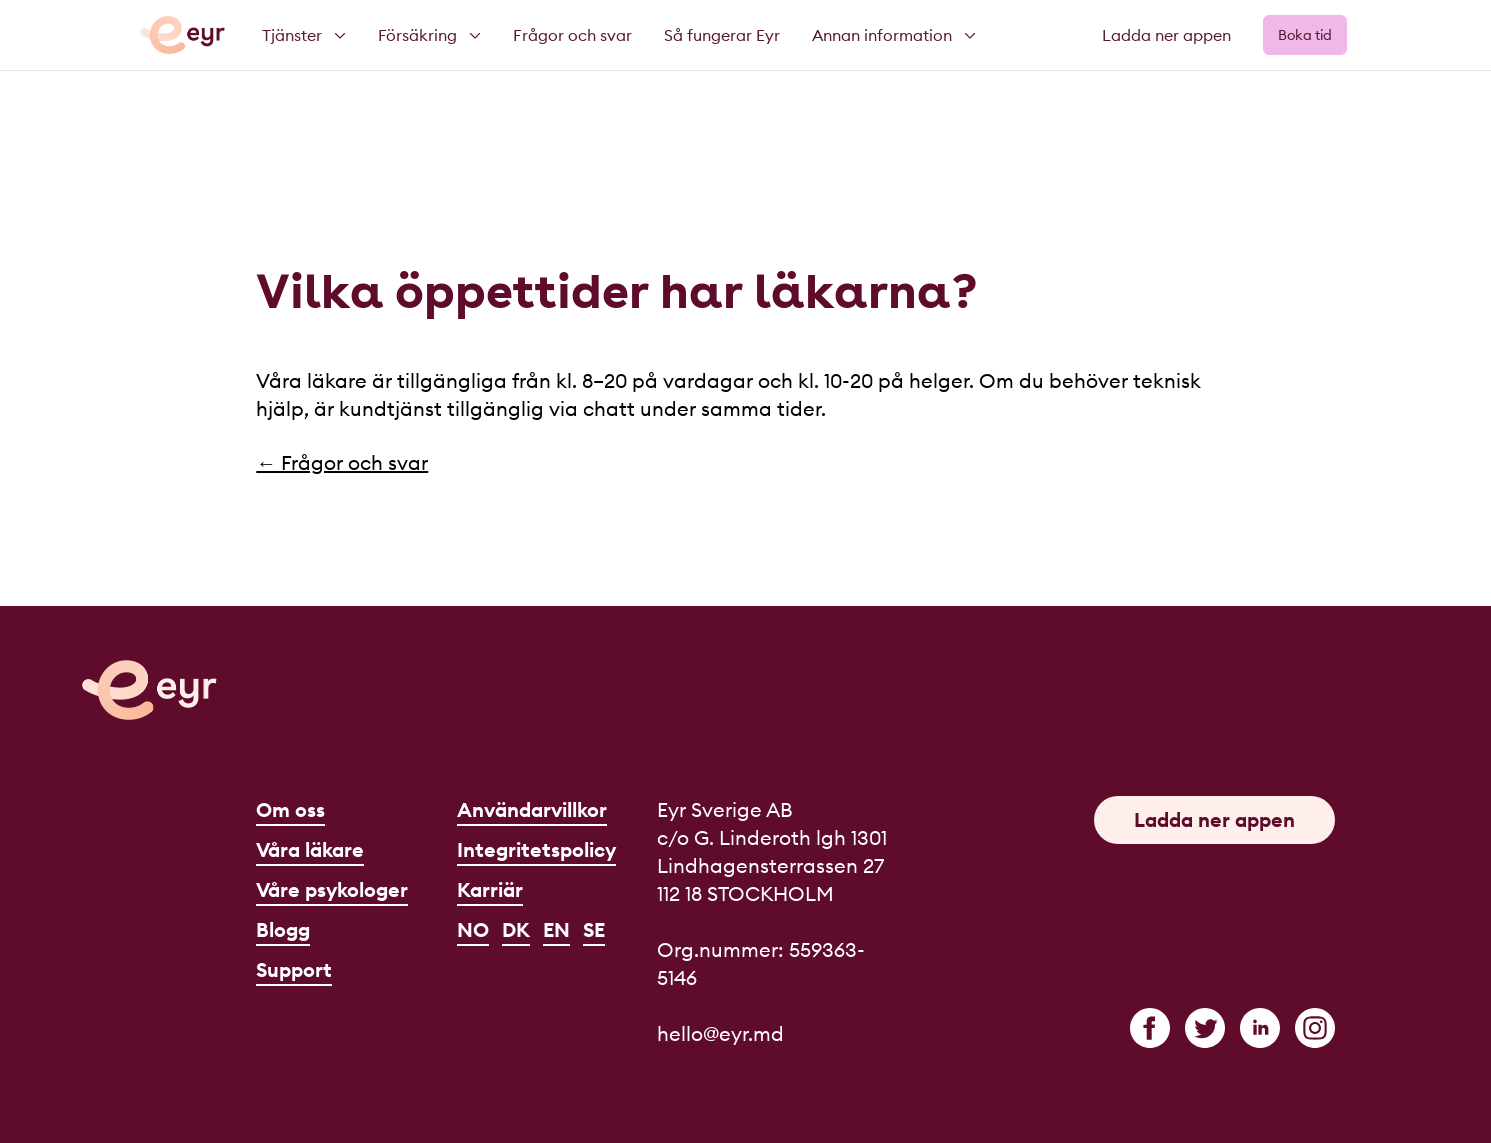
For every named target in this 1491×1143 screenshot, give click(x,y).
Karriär (490, 889)
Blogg (283, 929)
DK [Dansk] (516, 929)
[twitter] (1205, 1028)
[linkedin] (1260, 1028)
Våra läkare (310, 849)
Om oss (290, 809)
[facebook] (1150, 1028)
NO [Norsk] (473, 929)
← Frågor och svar (342, 462)
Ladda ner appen (1166, 35)
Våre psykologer (332, 889)
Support (294, 969)
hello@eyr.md (720, 1033)
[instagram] (1315, 1028)
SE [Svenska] (594, 929)
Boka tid (1305, 35)
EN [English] (556, 929)
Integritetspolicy (536, 849)
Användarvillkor (532, 809)
